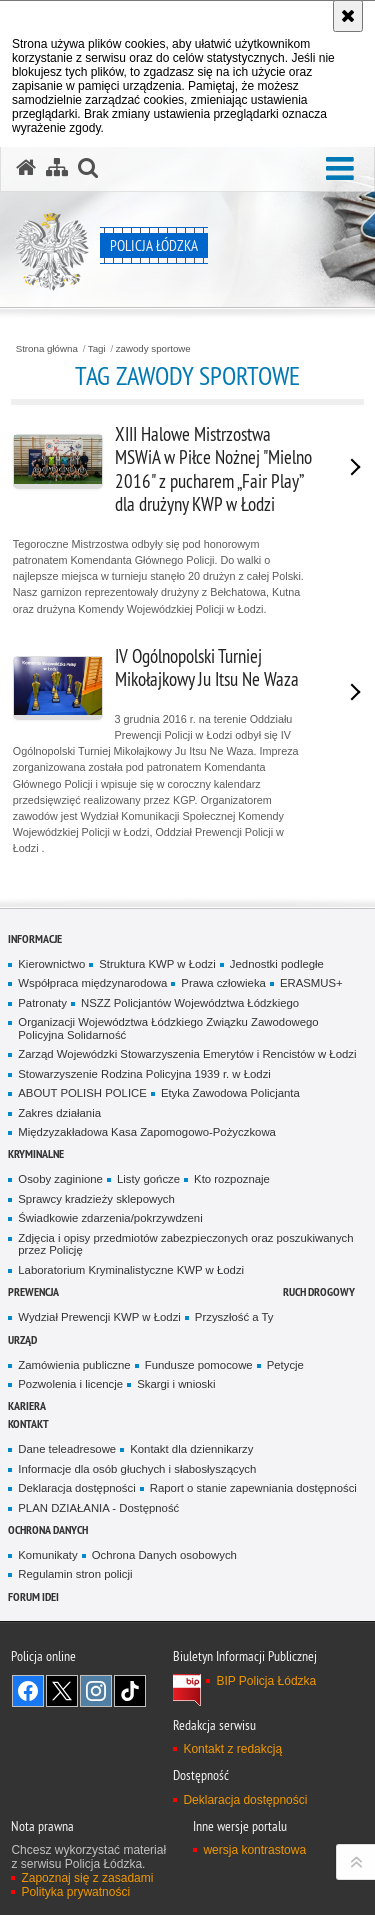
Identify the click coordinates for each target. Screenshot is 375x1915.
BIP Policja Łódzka (266, 1681)
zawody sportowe (153, 349)
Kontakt (28, 1423)
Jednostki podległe (277, 964)
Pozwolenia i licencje (70, 1384)
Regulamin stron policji (75, 1574)
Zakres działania (59, 1113)
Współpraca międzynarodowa (92, 983)
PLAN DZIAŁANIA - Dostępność (98, 1508)
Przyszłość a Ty (234, 1317)
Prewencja (33, 1291)
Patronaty (42, 1003)
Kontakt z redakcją (232, 1749)
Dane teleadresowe (67, 1449)
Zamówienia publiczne (74, 1365)
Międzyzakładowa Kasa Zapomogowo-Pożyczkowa (147, 1132)
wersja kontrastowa (254, 1850)
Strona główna (47, 349)
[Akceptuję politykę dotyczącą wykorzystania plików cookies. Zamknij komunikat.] (348, 16)
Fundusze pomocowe (199, 1365)
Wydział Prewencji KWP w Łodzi (99, 1317)
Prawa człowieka (223, 983)
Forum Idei (33, 1596)
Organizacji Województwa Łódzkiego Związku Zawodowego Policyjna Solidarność (168, 1028)
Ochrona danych (48, 1529)
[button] (340, 169)
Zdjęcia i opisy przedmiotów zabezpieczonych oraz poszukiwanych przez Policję (185, 1244)
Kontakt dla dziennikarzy (191, 1449)
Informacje (35, 938)
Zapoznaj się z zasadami (87, 1878)
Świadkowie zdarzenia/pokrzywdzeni (110, 1218)
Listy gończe (148, 1179)
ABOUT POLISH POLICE (82, 1093)
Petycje (285, 1365)
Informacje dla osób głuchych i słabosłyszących (137, 1469)
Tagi (97, 349)
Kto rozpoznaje (232, 1179)
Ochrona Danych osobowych (164, 1555)
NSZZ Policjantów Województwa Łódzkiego (190, 1003)
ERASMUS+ (311, 983)
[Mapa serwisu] (57, 168)
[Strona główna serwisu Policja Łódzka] (26, 168)
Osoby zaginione (60, 1179)
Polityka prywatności (75, 1892)
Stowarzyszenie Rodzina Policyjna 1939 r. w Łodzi (144, 1074)
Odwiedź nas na (28, 1691)
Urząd (22, 1339)
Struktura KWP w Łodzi (157, 964)
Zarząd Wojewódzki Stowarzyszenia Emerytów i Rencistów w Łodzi (187, 1054)
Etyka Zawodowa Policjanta (230, 1093)
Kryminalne (36, 1153)
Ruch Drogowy (319, 1291)
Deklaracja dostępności (76, 1488)
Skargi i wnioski (176, 1384)
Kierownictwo (51, 964)
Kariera (27, 1405)
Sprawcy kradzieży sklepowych (96, 1199)
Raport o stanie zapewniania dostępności (253, 1488)
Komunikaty (47, 1555)
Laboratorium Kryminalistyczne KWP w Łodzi (131, 1270)
